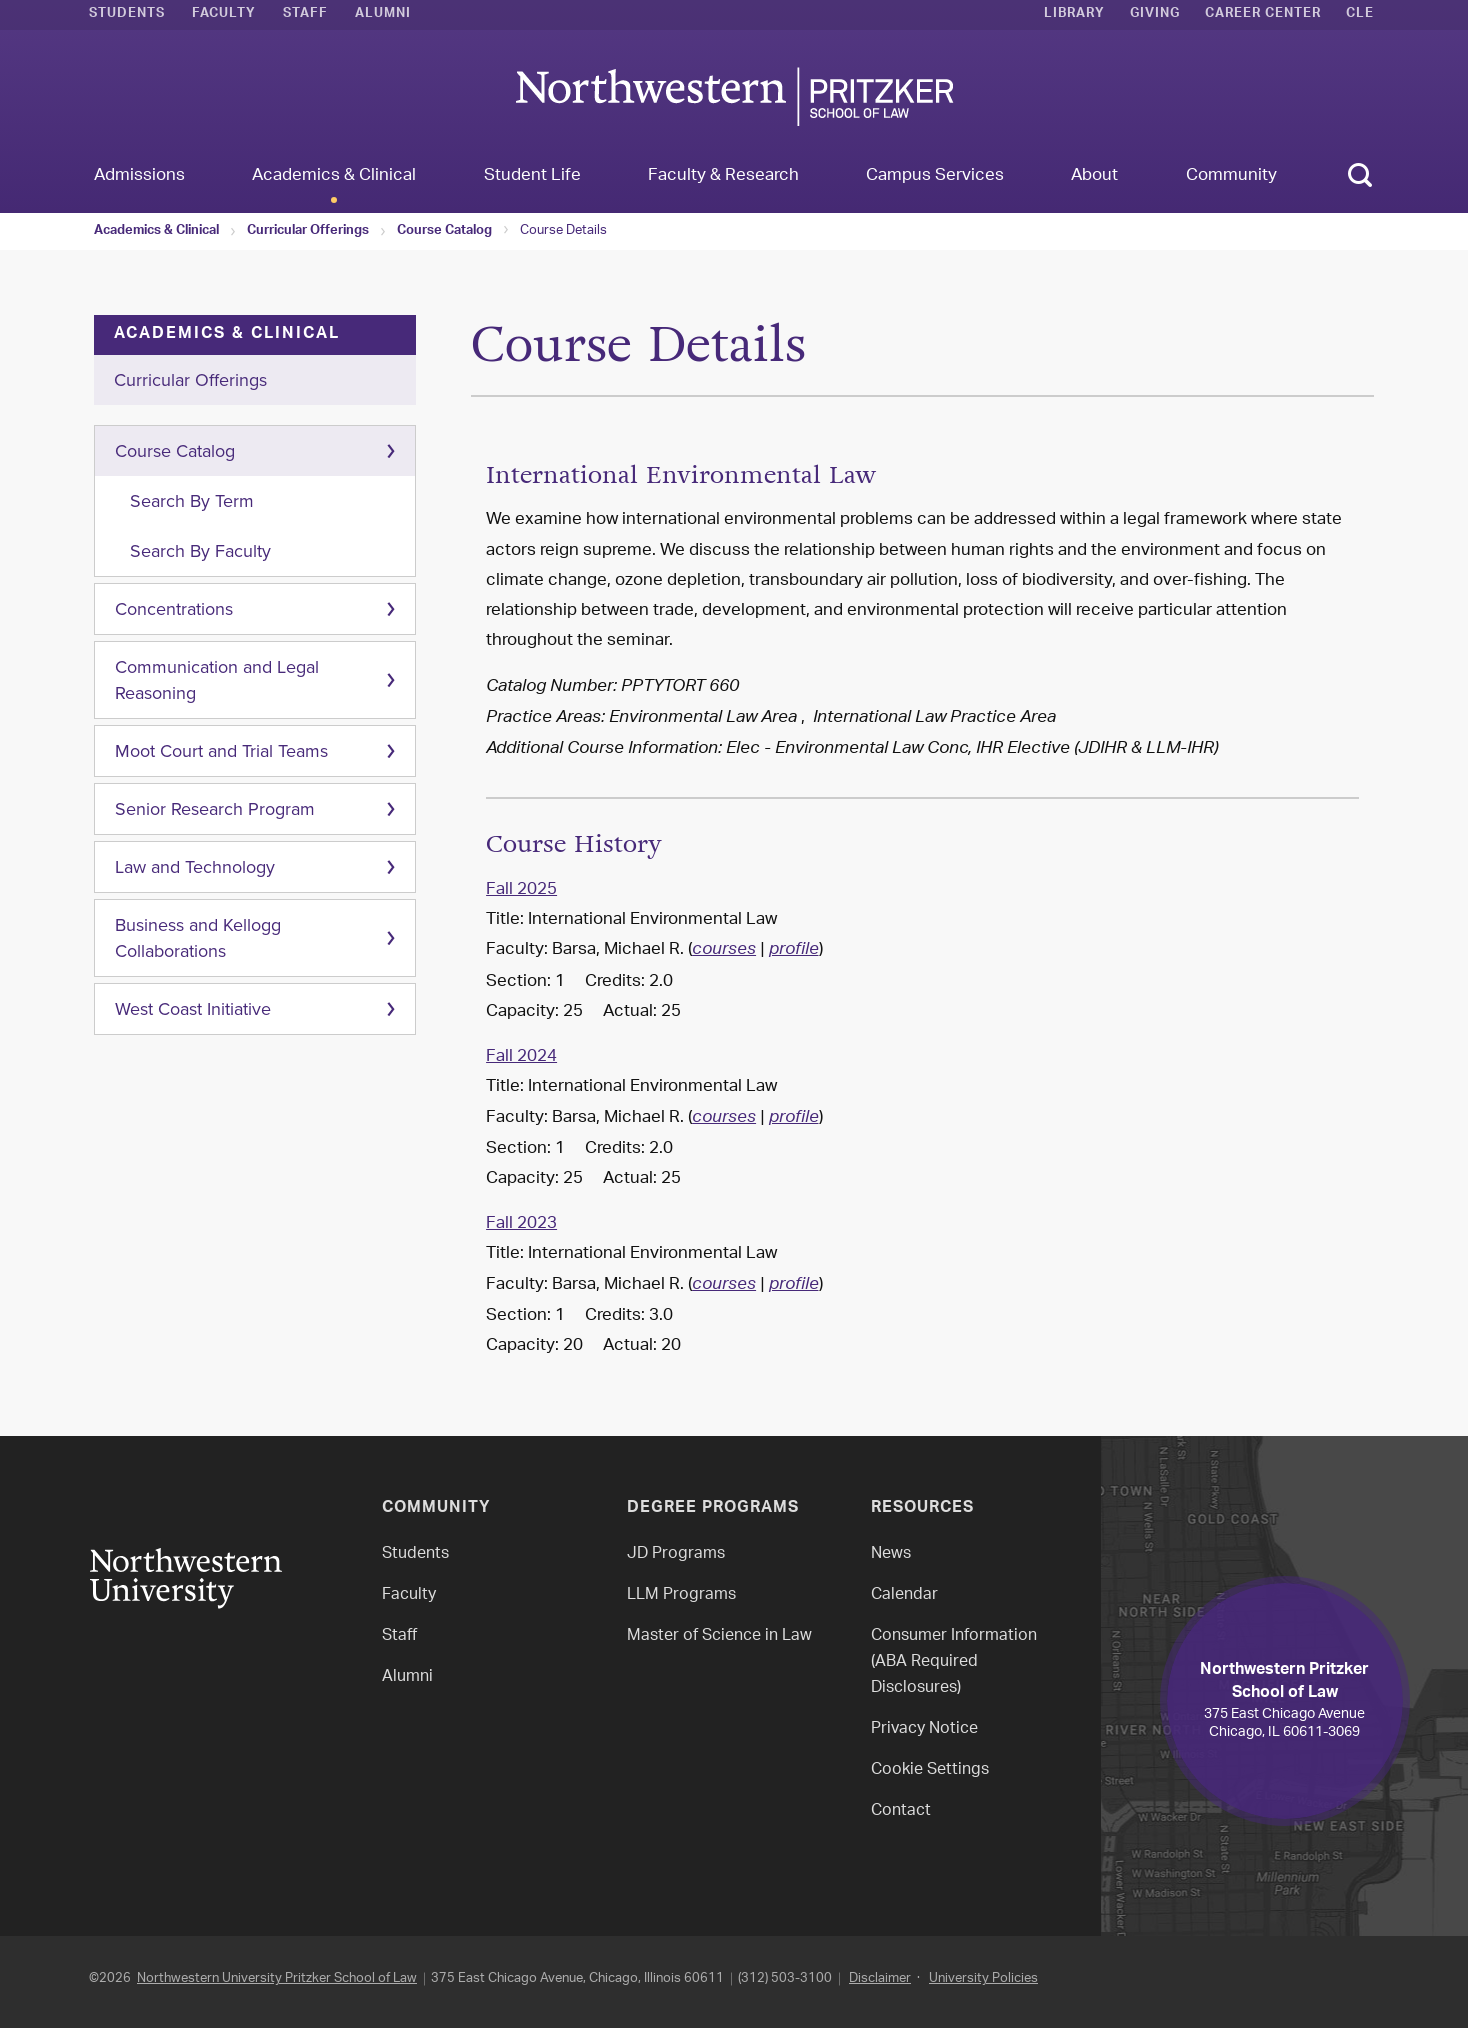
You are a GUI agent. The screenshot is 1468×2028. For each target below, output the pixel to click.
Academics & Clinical (156, 232)
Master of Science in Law (719, 1636)
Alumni (383, 15)
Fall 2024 (521, 1057)
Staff (305, 15)
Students (127, 15)
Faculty (224, 15)
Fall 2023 (521, 1224)
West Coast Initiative (193, 1009)
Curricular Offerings (308, 232)
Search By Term (192, 501)
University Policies (983, 1978)
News (891, 1554)
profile (794, 951)
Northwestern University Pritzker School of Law (277, 1978)
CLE (1360, 15)
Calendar (904, 1595)
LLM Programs (681, 1595)
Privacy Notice (924, 1729)
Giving (1155, 15)
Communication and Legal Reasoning (217, 680)
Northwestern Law (734, 96)
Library (1074, 15)
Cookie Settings (930, 1770)
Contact (901, 1811)
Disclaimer (880, 1978)
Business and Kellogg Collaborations (198, 938)
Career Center (1263, 15)
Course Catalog (444, 232)
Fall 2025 (521, 890)
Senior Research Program (215, 809)
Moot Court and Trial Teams (221, 751)
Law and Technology (195, 867)
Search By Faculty (200, 551)
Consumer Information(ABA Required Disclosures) (954, 1662)
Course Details (563, 230)
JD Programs (676, 1554)
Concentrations (174, 609)
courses (724, 951)
